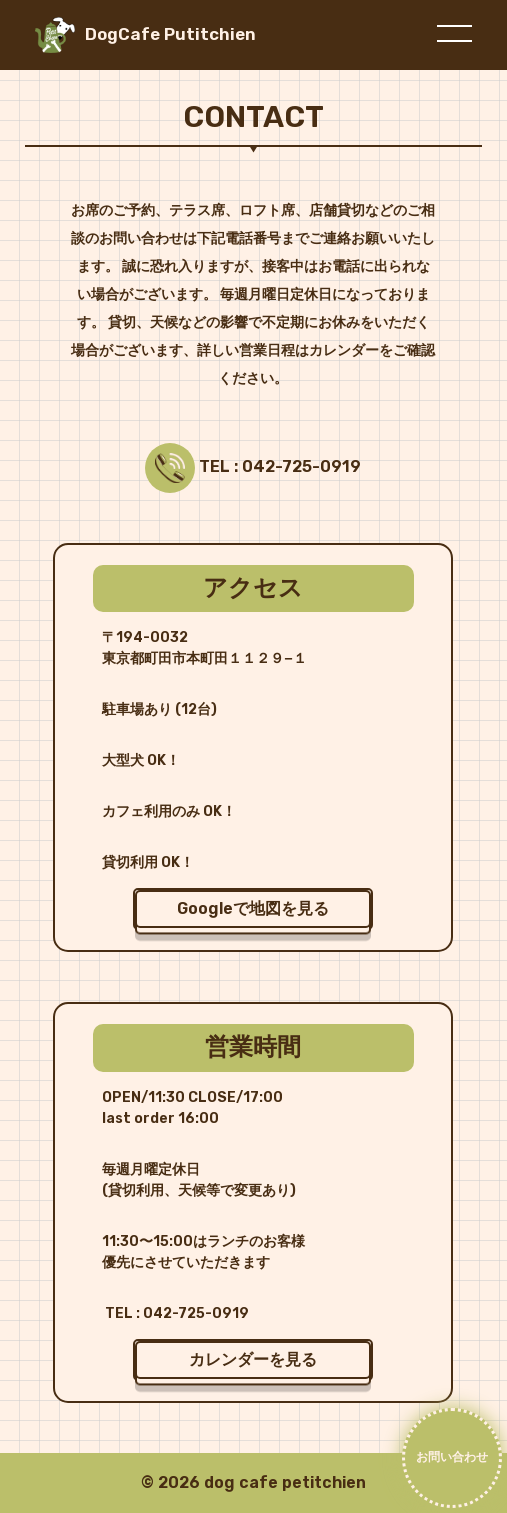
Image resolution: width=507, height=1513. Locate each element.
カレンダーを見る (253, 1359)
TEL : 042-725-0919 (278, 467)
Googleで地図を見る (253, 908)
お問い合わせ (452, 1457)
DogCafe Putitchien (170, 34)
